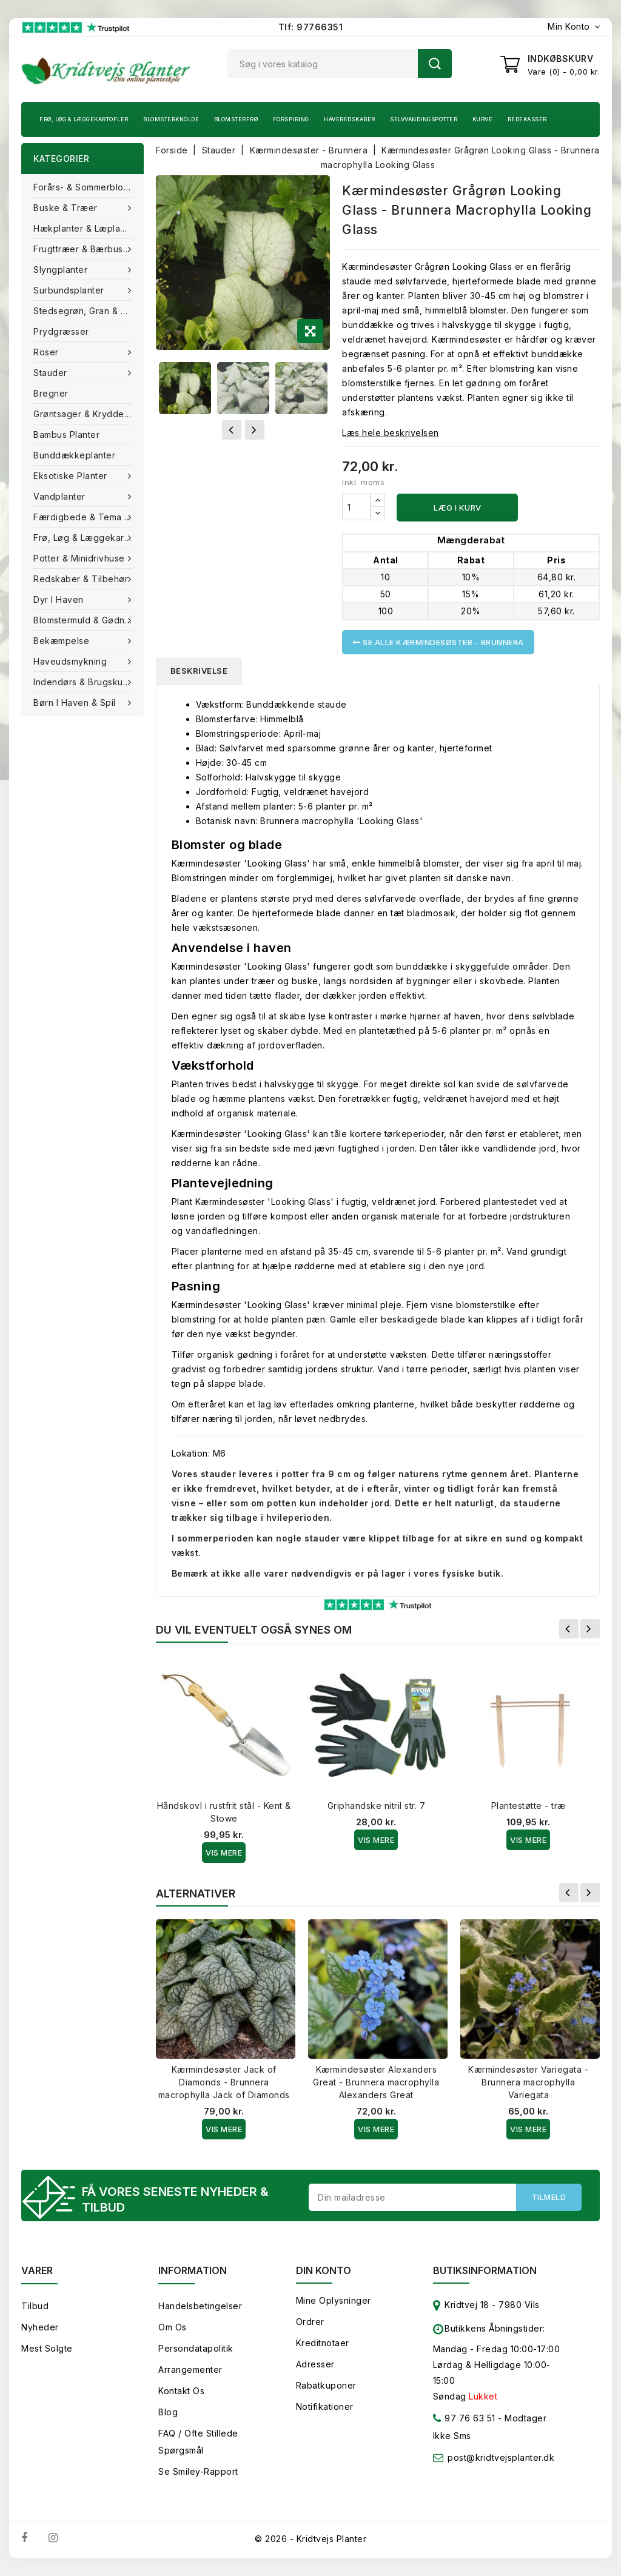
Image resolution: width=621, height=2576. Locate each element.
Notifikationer (325, 2406)
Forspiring (291, 119)
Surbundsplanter (70, 290)
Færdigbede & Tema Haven (88, 517)
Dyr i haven (59, 599)
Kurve (482, 119)
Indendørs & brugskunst (85, 682)
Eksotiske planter (71, 476)
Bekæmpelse (62, 641)
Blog (168, 2412)
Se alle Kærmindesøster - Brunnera (438, 642)
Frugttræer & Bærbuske (84, 249)
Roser (47, 352)
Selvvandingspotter (423, 119)
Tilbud (35, 2306)
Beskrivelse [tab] (199, 671)
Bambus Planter (66, 434)
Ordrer (310, 2321)
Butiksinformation (485, 2270)
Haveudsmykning (71, 661)
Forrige (569, 1629)
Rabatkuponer (326, 2385)
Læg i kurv (458, 507)
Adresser (315, 2364)
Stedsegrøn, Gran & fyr (83, 311)
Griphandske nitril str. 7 (376, 1805)
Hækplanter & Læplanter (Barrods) (88, 228)
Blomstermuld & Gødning (87, 620)
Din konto (323, 2270)
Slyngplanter (61, 269)
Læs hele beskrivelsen (390, 433)
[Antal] (356, 507)
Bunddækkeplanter (74, 455)
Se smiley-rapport (198, 2471)
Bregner (51, 393)
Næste (590, 1629)
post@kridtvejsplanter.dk (501, 2457)
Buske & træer (66, 208)
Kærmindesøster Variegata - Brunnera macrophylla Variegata (528, 2082)
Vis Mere (224, 1852)
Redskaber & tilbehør (82, 579)
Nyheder (40, 2327)
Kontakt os (181, 2391)
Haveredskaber (349, 119)
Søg (435, 63)
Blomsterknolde (171, 119)
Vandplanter (60, 496)
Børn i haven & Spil (75, 702)
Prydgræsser (61, 331)
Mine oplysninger (333, 2300)
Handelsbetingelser (200, 2306)
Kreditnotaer (322, 2343)
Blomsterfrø (236, 119)
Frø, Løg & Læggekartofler (84, 119)
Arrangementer (190, 2369)
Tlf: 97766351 (310, 27)
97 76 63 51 (464, 2420)
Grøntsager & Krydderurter (88, 414)
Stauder (51, 372)
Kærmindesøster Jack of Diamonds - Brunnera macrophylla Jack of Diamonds (224, 2082)
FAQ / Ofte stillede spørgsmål (198, 2441)
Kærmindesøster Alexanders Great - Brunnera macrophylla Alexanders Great (376, 2082)
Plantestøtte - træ (528, 1805)
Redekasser (527, 119)
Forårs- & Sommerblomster (88, 187)
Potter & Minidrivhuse (80, 558)
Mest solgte (47, 2348)
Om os (172, 2327)
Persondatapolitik (195, 2348)
